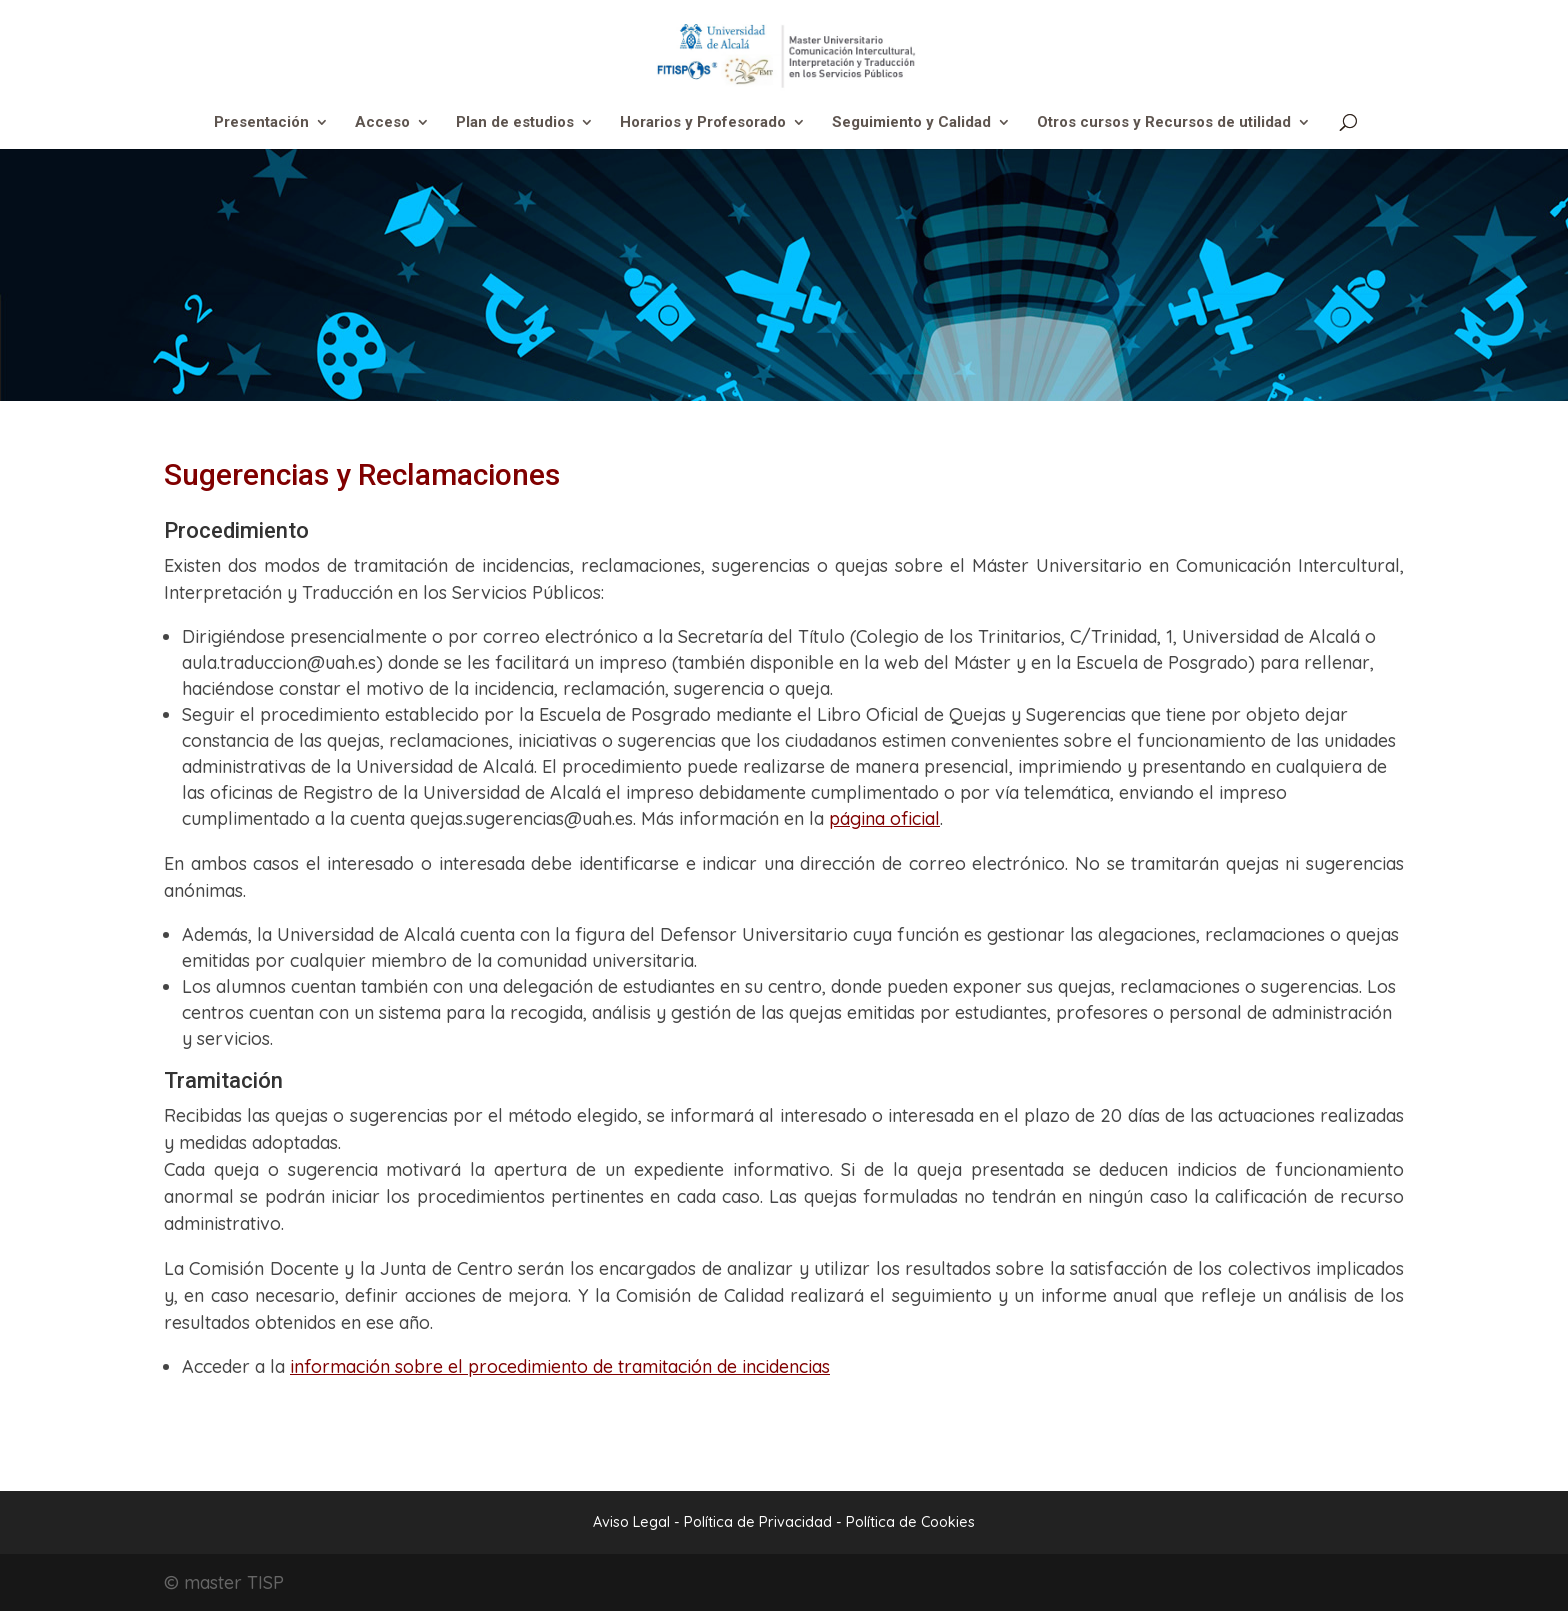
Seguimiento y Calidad (911, 123)
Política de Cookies (910, 1522)
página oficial (884, 818)
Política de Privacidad (760, 1522)
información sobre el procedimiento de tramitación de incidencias (560, 1366)
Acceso (382, 123)
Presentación (261, 123)
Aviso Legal (631, 1522)
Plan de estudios (515, 123)
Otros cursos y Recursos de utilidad (1164, 123)
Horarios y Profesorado (703, 123)
